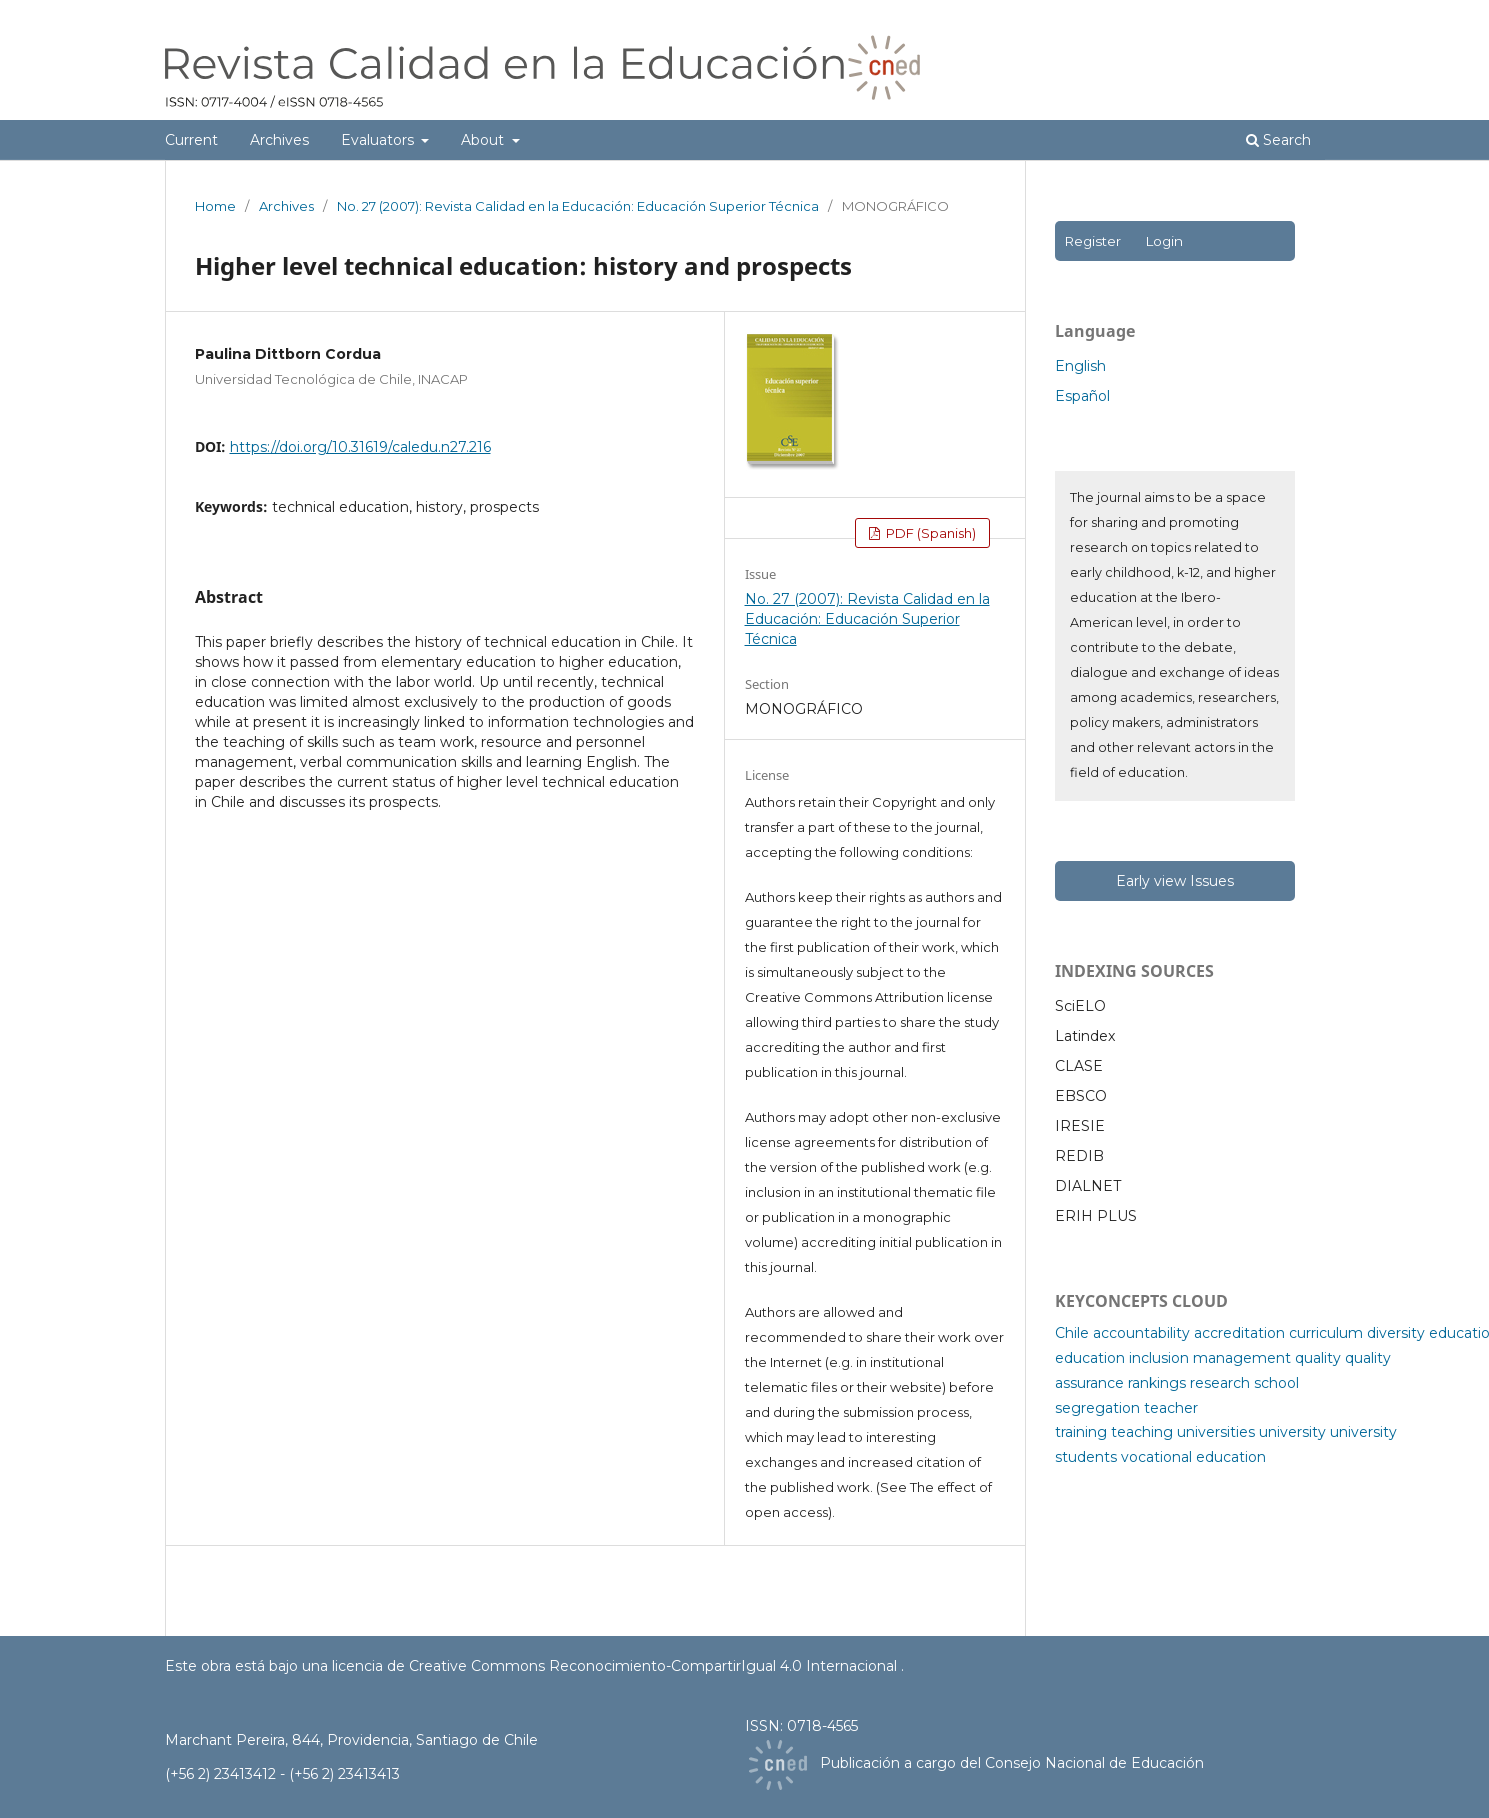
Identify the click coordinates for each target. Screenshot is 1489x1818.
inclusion (1159, 1358)
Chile (1072, 1333)
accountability (1141, 1333)
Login (1164, 241)
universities (1216, 1432)
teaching (1142, 1432)
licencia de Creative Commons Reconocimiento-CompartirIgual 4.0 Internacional (616, 1666)
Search (1278, 140)
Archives (279, 140)
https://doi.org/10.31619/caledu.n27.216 (360, 447)
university (1292, 1432)
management (1242, 1358)
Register (1092, 241)
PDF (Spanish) (929, 533)
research (1220, 1383)
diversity (1396, 1333)
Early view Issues (1175, 881)
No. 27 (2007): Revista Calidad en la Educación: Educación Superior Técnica (578, 206)
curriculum (1326, 1333)
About (484, 140)
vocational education (1193, 1457)
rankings (1157, 1383)
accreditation (1239, 1333)
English (1080, 366)
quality (1318, 1358)
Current (191, 140)
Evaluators (379, 140)
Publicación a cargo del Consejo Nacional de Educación (1012, 1763)
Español (1082, 396)
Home (215, 206)
